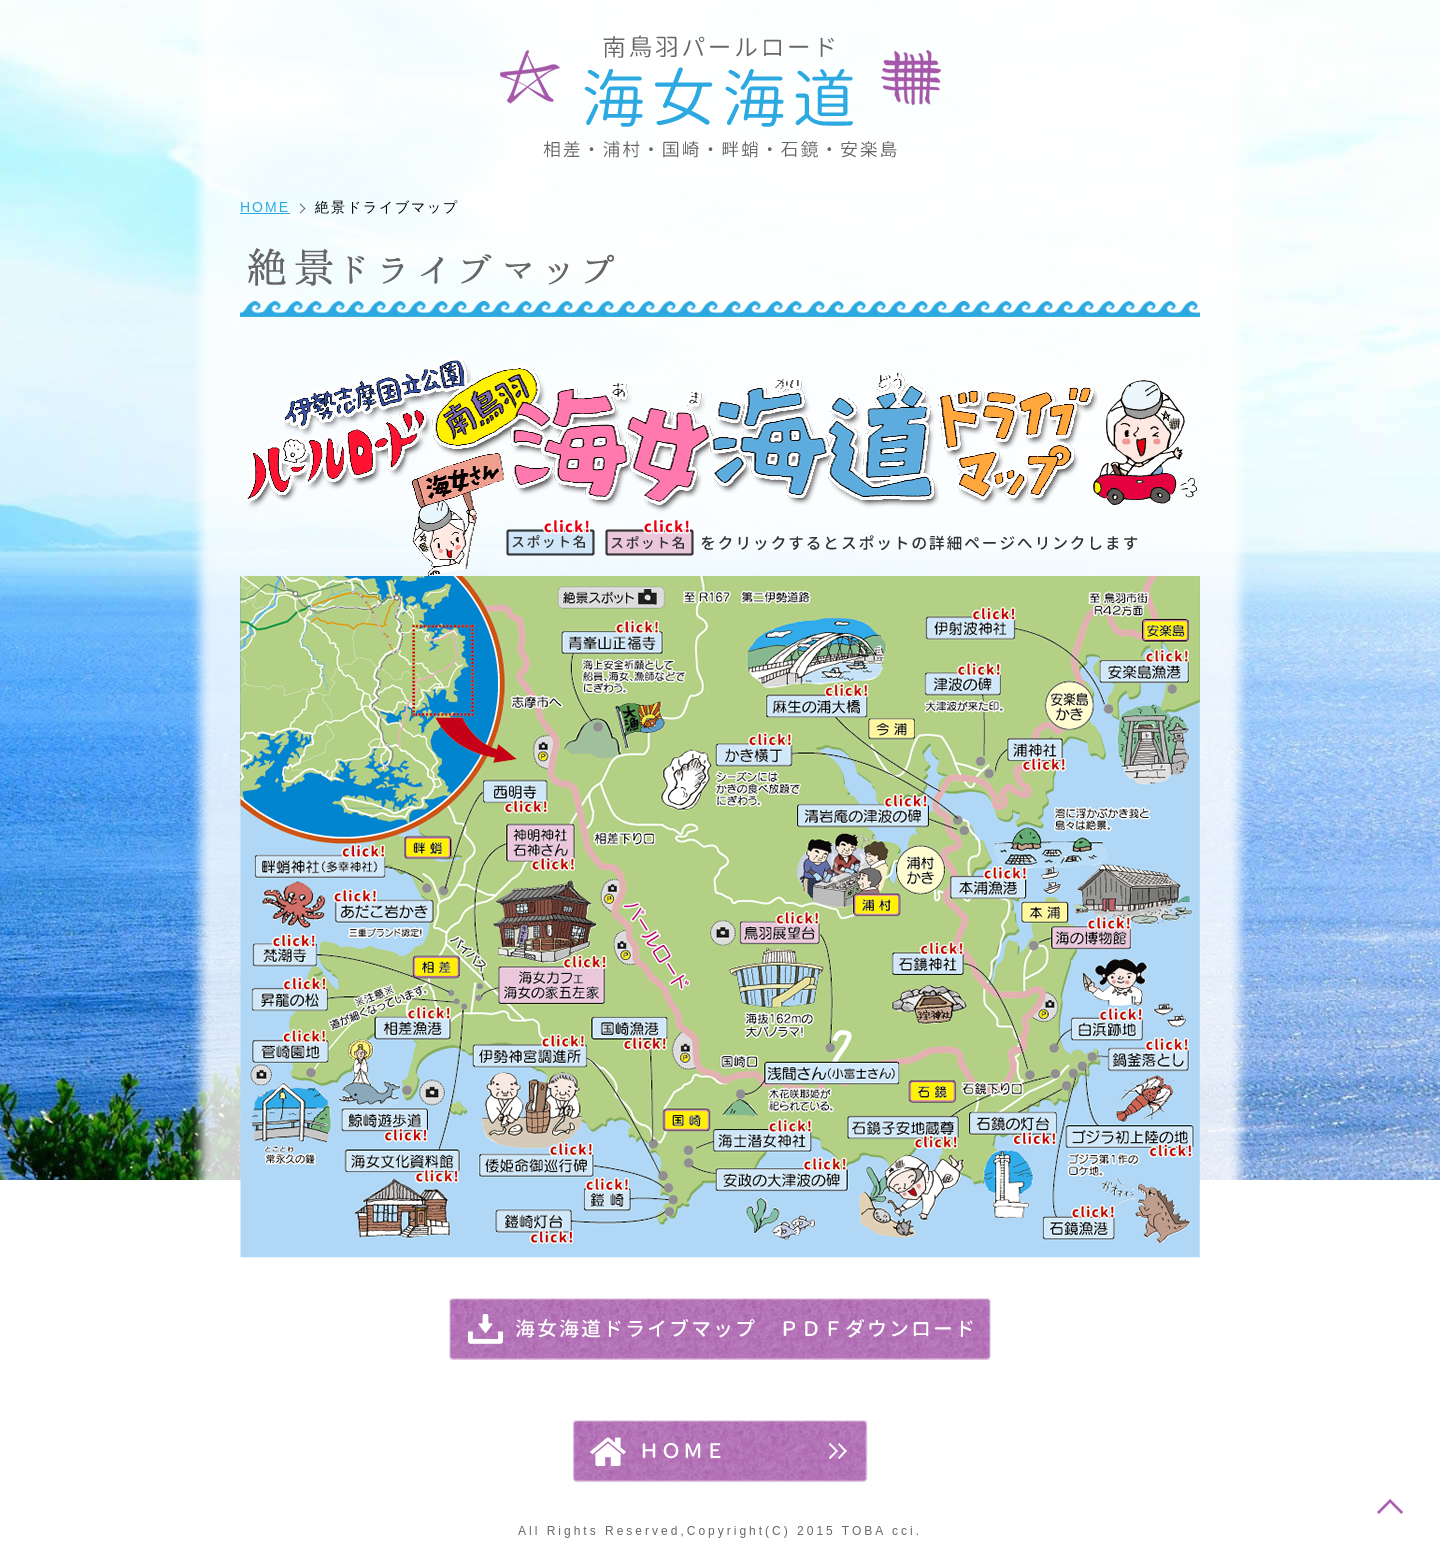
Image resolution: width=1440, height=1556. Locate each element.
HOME (265, 207)
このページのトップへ (1390, 1506)
